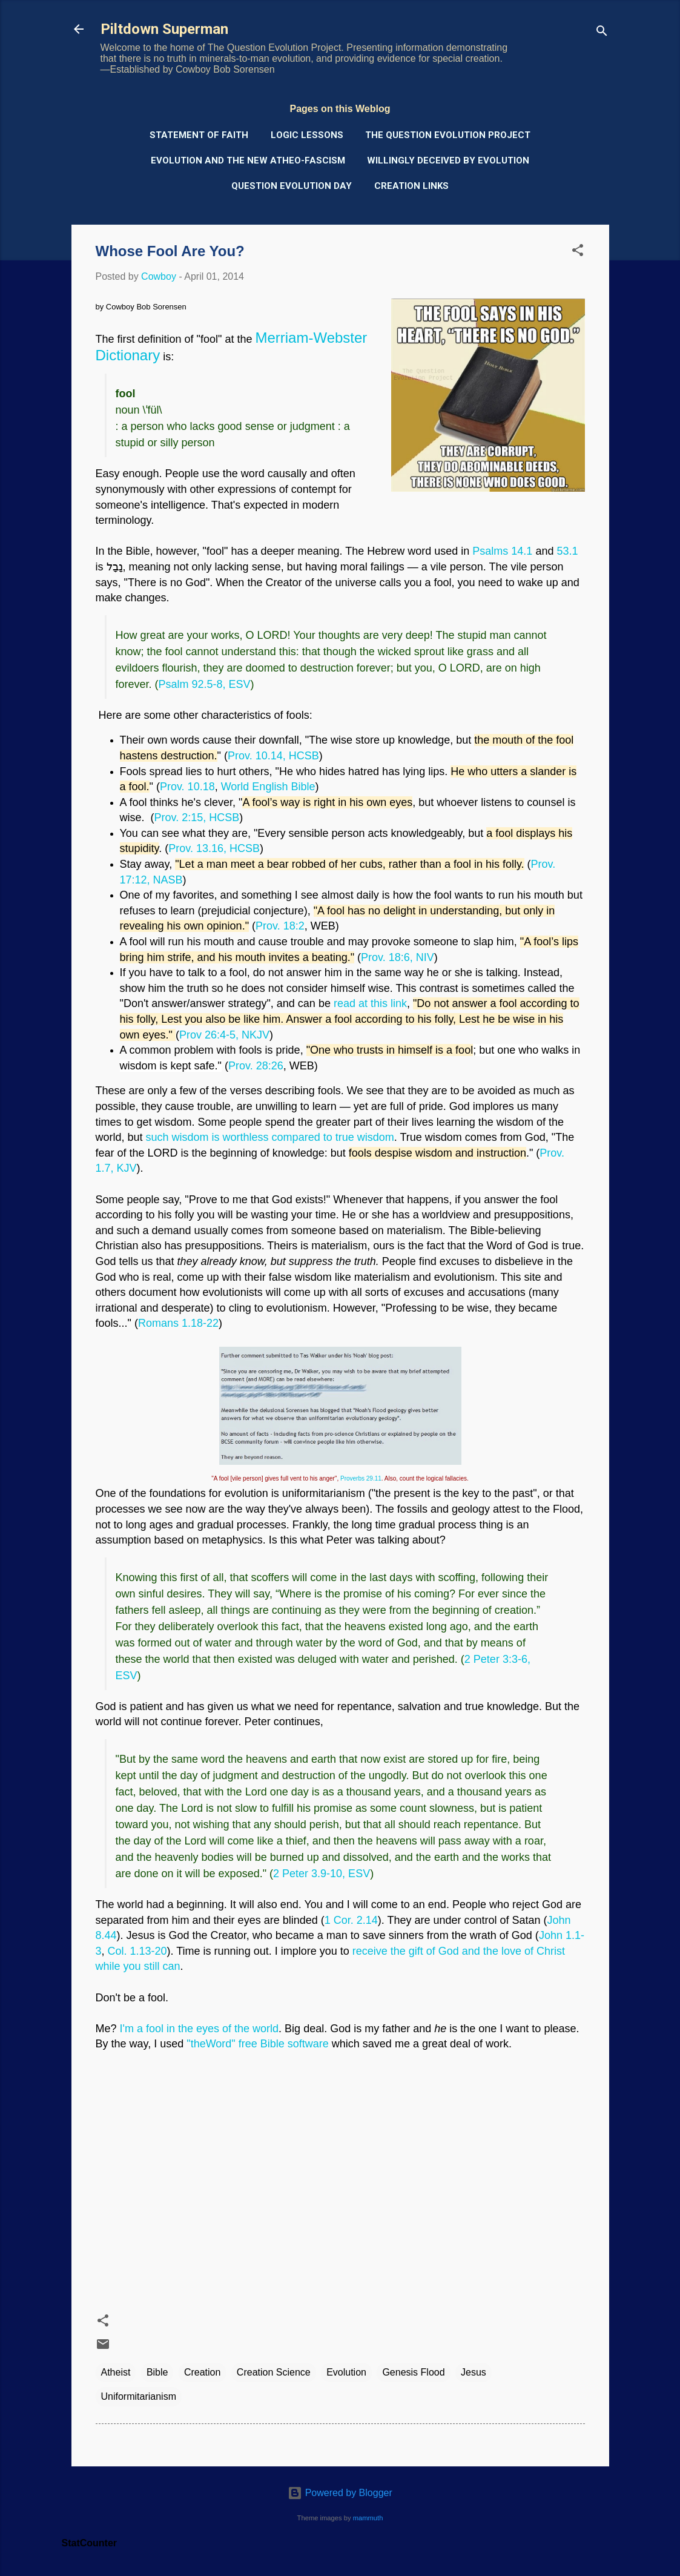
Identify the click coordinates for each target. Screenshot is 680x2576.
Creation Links (411, 185)
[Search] (602, 33)
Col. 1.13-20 (137, 1951)
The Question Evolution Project (447, 135)
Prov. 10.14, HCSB (273, 756)
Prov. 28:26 (255, 1066)
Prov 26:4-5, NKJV (224, 1035)
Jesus (473, 2372)
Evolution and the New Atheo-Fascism (248, 160)
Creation (202, 2372)
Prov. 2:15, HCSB (197, 817)
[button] (577, 252)
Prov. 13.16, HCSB (214, 848)
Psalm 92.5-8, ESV (205, 684)
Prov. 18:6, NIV (397, 957)
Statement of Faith (199, 135)
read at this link (370, 1003)
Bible (157, 2372)
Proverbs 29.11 (360, 1478)
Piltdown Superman (164, 29)
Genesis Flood (413, 2372)
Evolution (346, 2372)
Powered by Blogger (340, 2493)
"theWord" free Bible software (258, 2044)
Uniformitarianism (138, 2396)
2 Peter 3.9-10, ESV (321, 1874)
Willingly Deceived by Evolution (448, 160)
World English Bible (268, 787)
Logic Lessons (307, 135)
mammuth (368, 2518)
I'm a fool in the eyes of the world (199, 2029)
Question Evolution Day (291, 185)
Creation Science (274, 2372)
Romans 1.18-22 (178, 1323)
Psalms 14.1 (502, 551)
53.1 (567, 551)
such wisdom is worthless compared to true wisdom (270, 1137)
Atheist (116, 2372)
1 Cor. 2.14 (351, 1920)
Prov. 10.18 (187, 787)
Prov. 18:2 (280, 926)
